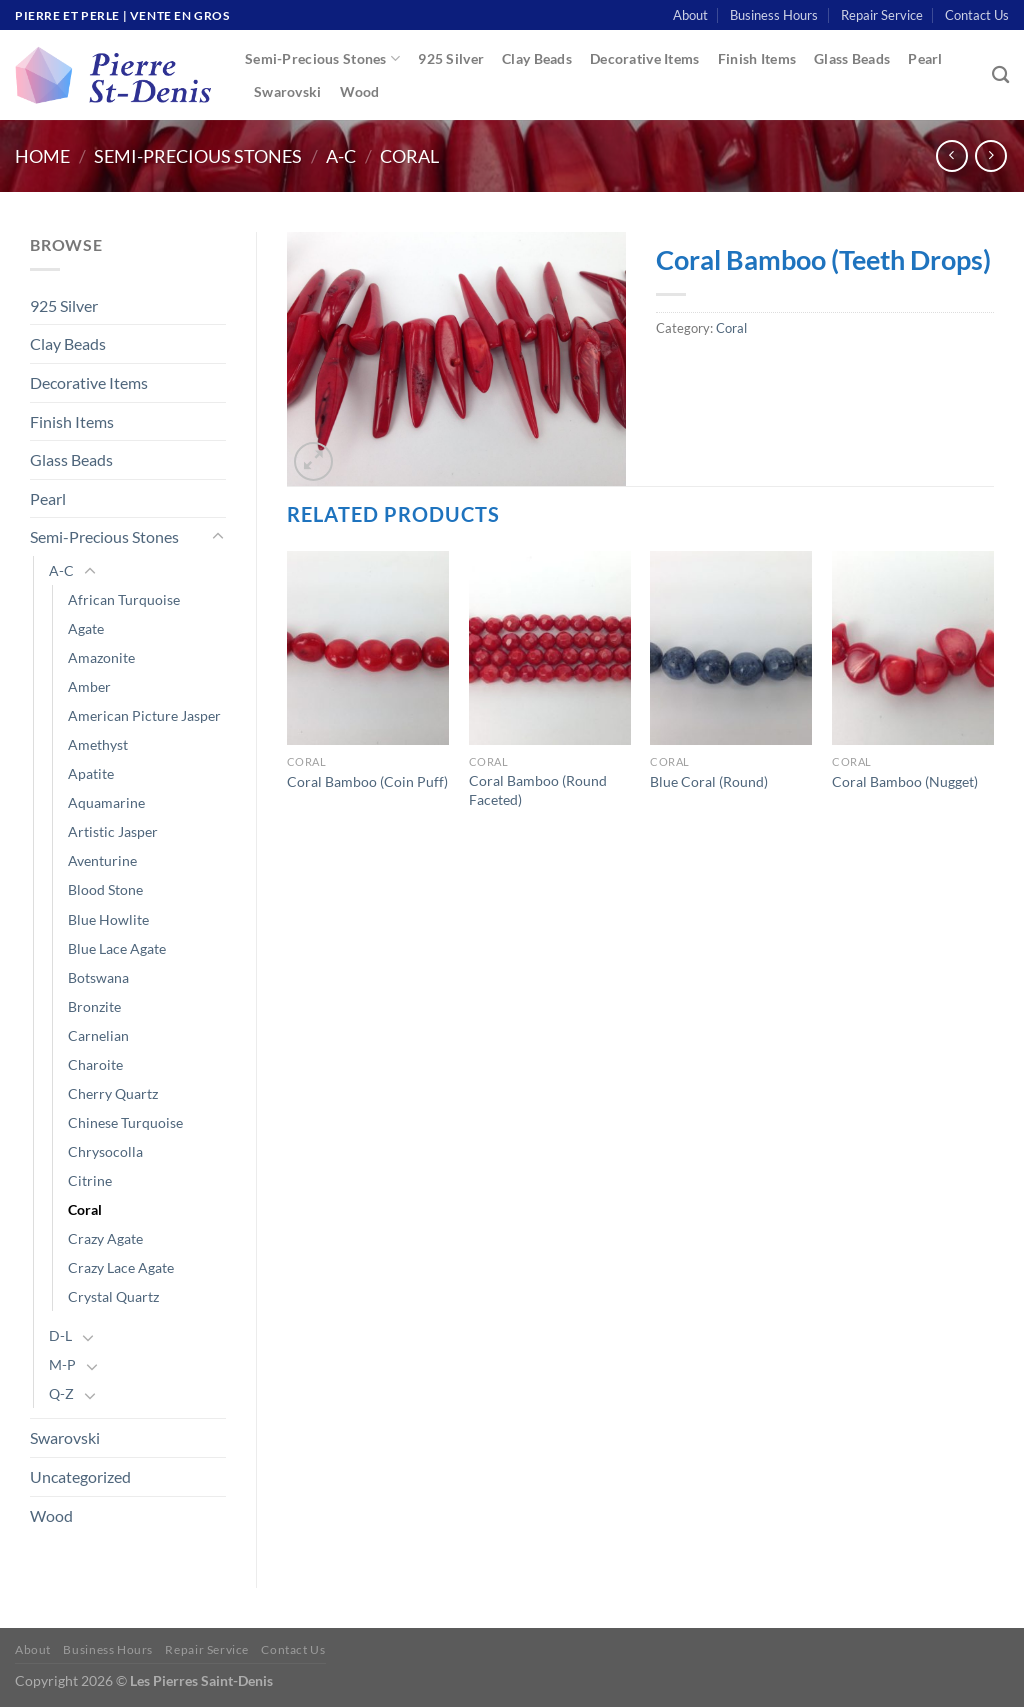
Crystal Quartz (113, 1296)
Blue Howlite (108, 919)
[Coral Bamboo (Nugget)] (913, 648)
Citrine (90, 1180)
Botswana (98, 977)
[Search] (1000, 75)
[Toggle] (218, 537)
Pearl (925, 58)
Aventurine (102, 860)
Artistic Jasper (113, 831)
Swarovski (288, 91)
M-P (62, 1364)
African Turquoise (124, 599)
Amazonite (101, 657)
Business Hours (774, 15)
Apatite (91, 773)
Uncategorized (80, 1476)
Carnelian (98, 1035)
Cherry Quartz (113, 1093)
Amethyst (98, 744)
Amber (89, 686)
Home (42, 156)
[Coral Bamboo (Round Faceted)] (550, 648)
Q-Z (61, 1393)
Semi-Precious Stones (322, 58)
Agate (86, 628)
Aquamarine (106, 802)
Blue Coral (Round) (709, 781)
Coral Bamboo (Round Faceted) (538, 790)
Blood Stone (105, 889)
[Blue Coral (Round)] (731, 648)
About (690, 15)
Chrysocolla (105, 1151)
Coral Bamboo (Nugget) (905, 781)
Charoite (95, 1064)
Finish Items (757, 58)
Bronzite (94, 1006)
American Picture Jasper (144, 715)
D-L (60, 1335)
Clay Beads (537, 58)
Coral (409, 156)
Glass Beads (852, 58)
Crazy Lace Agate (121, 1267)
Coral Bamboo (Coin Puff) (367, 781)
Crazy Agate (105, 1238)
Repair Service (882, 15)
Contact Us (977, 15)
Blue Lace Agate (117, 948)
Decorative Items (645, 58)
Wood (360, 91)
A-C (341, 156)
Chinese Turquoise (125, 1122)
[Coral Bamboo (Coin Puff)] (368, 648)
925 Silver (451, 58)
